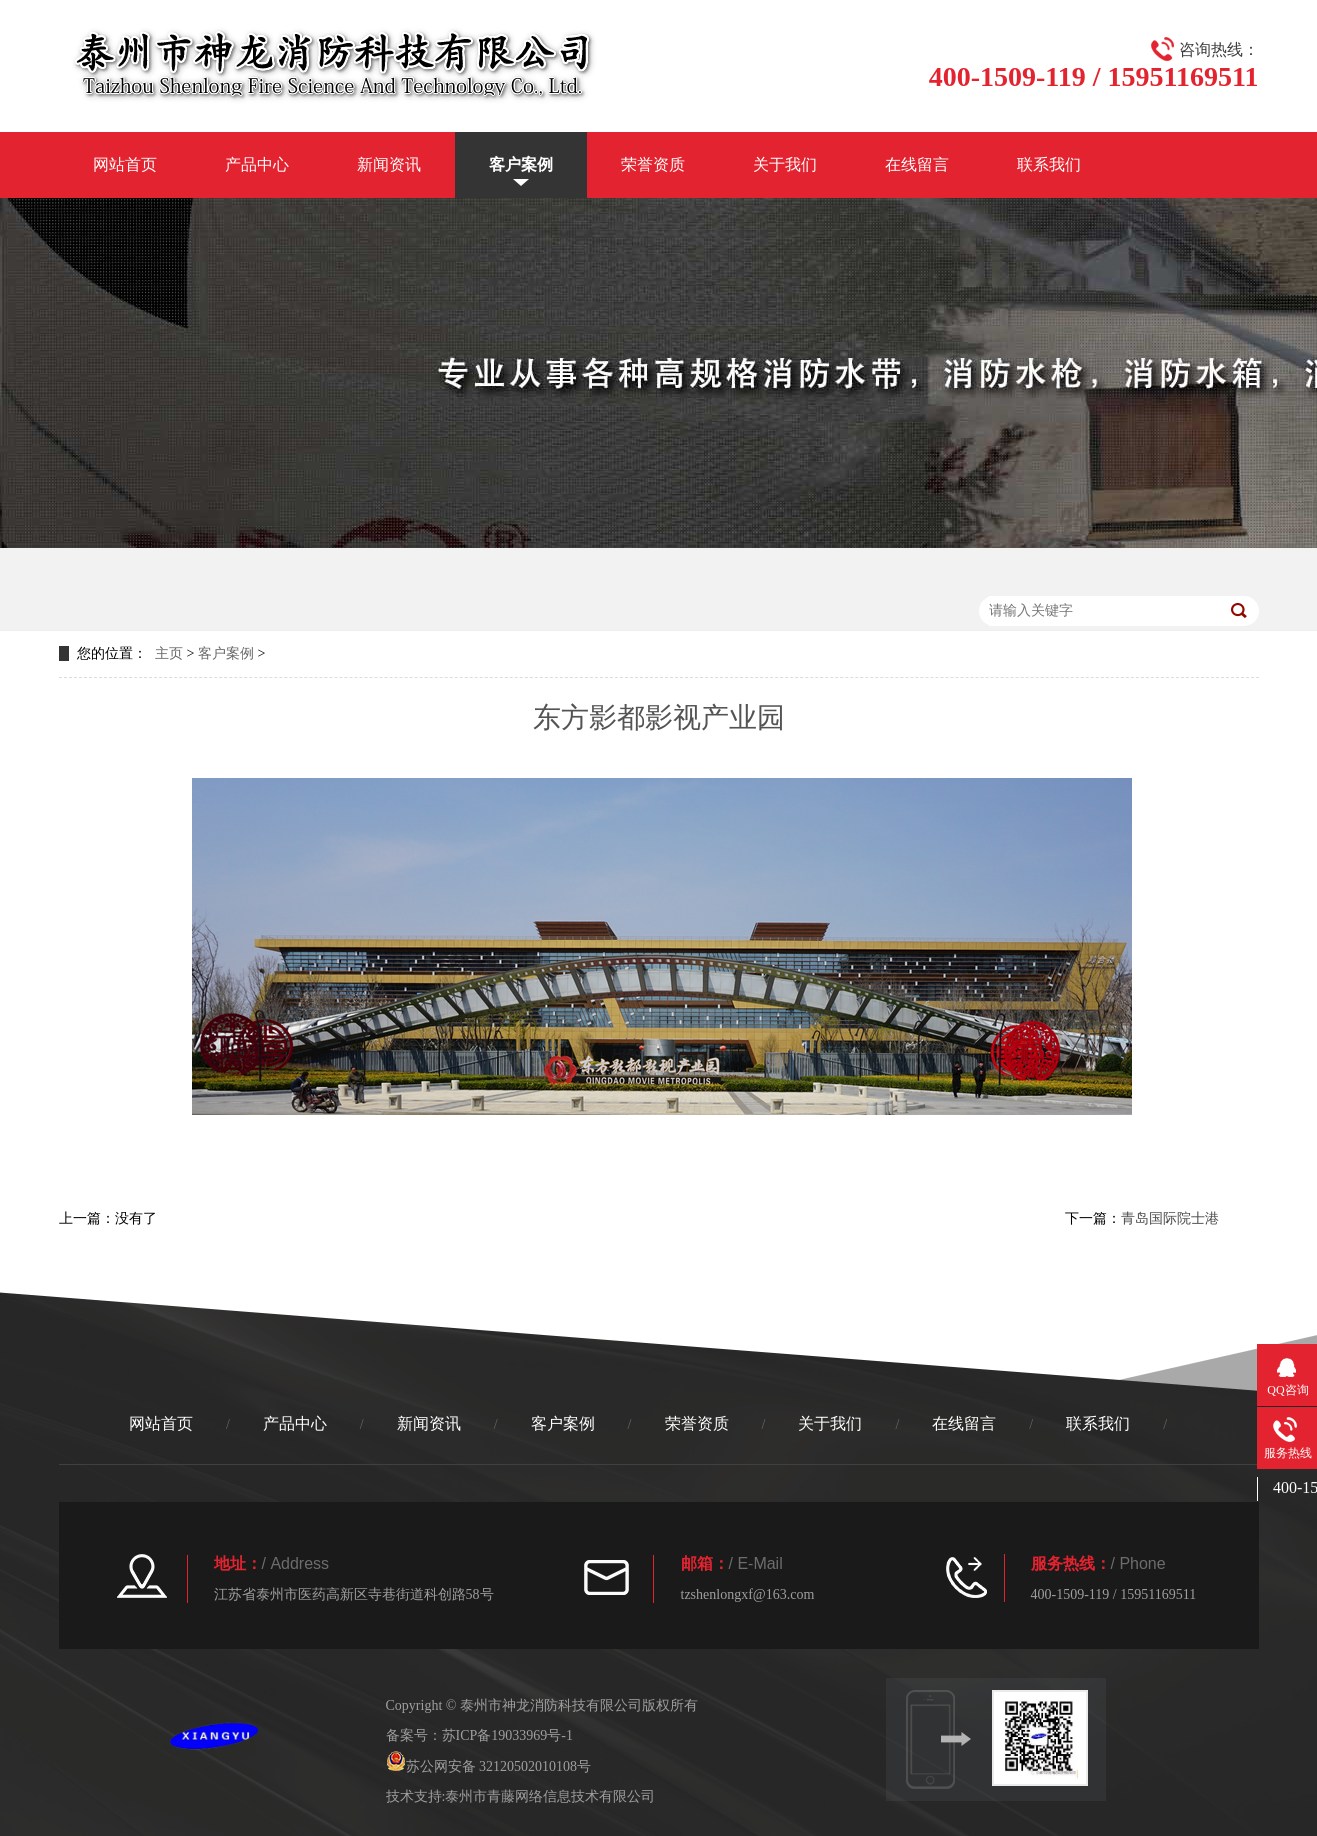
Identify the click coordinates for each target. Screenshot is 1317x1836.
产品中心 (257, 164)
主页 (169, 653)
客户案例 (521, 164)
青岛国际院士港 (1170, 1218)
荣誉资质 (653, 164)
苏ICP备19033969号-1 (507, 1735)
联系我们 (1049, 164)
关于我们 (785, 164)
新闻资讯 (389, 164)
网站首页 (125, 164)
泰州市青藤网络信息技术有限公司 (550, 1796)
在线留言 (917, 164)
